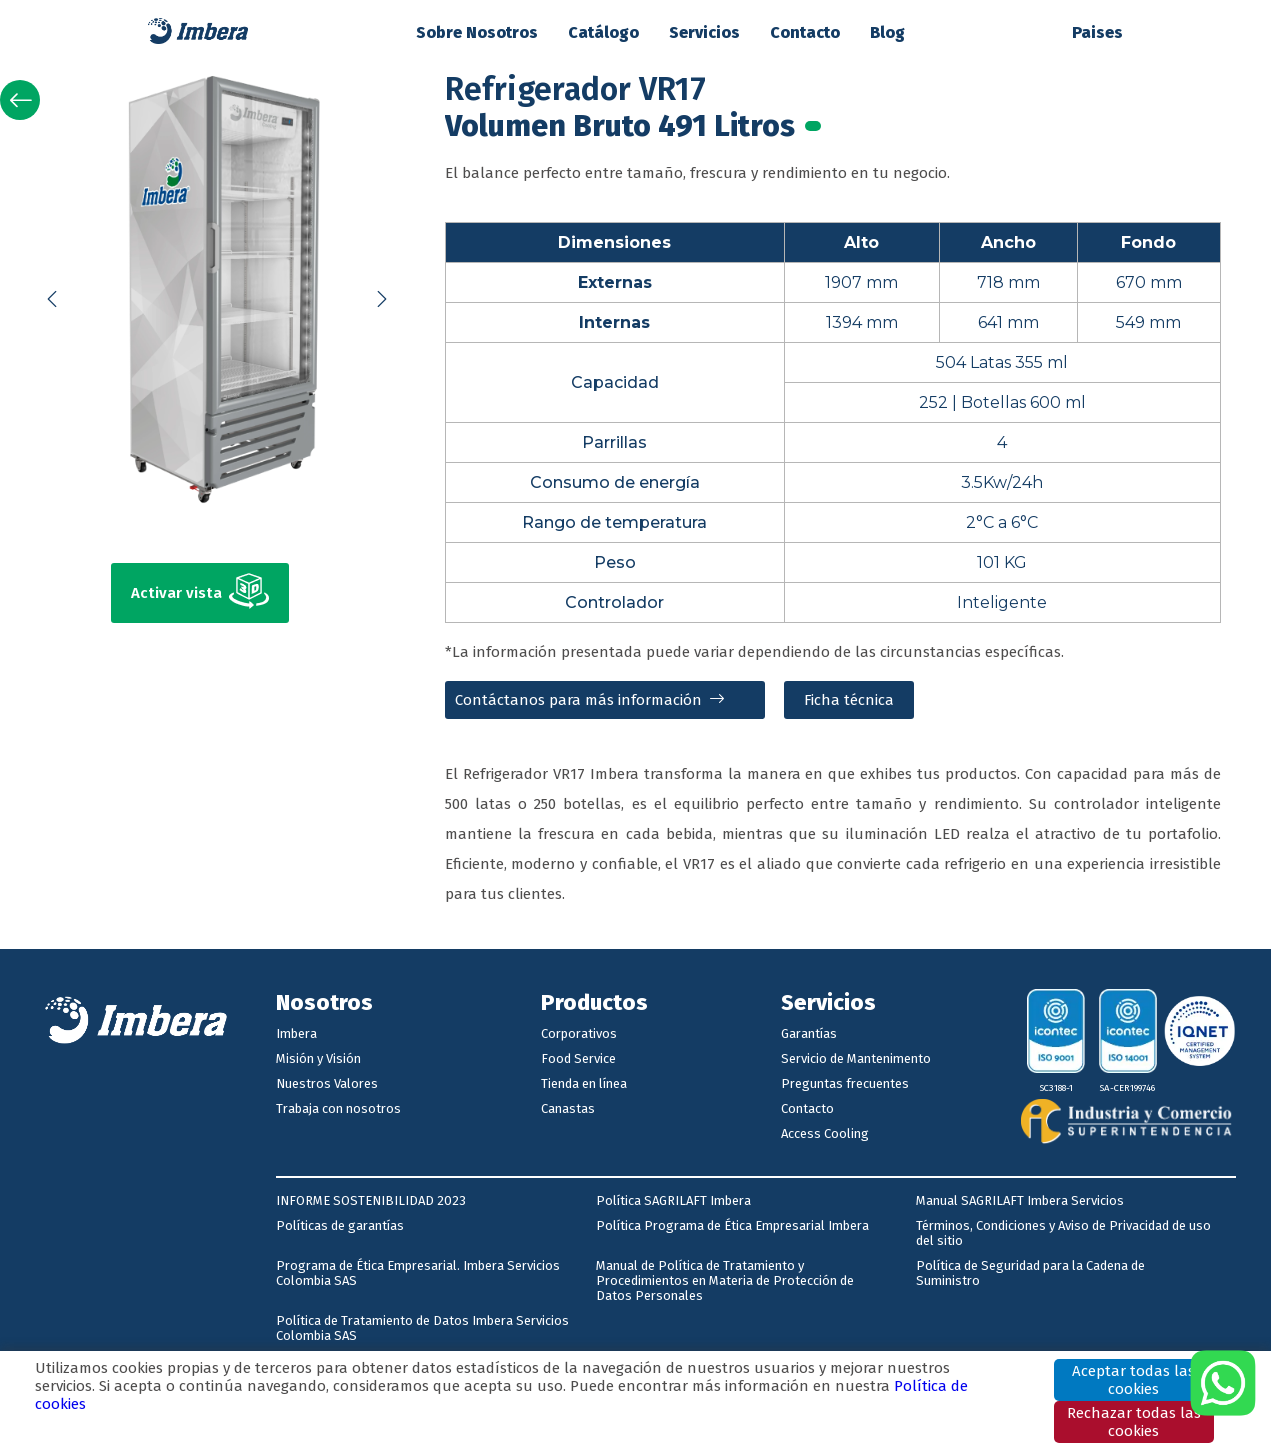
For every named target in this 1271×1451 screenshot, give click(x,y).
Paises (1097, 32)
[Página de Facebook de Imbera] (594, 1083)
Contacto (805, 32)
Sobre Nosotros (477, 32)
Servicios (704, 32)
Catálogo (603, 32)
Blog (887, 32)
